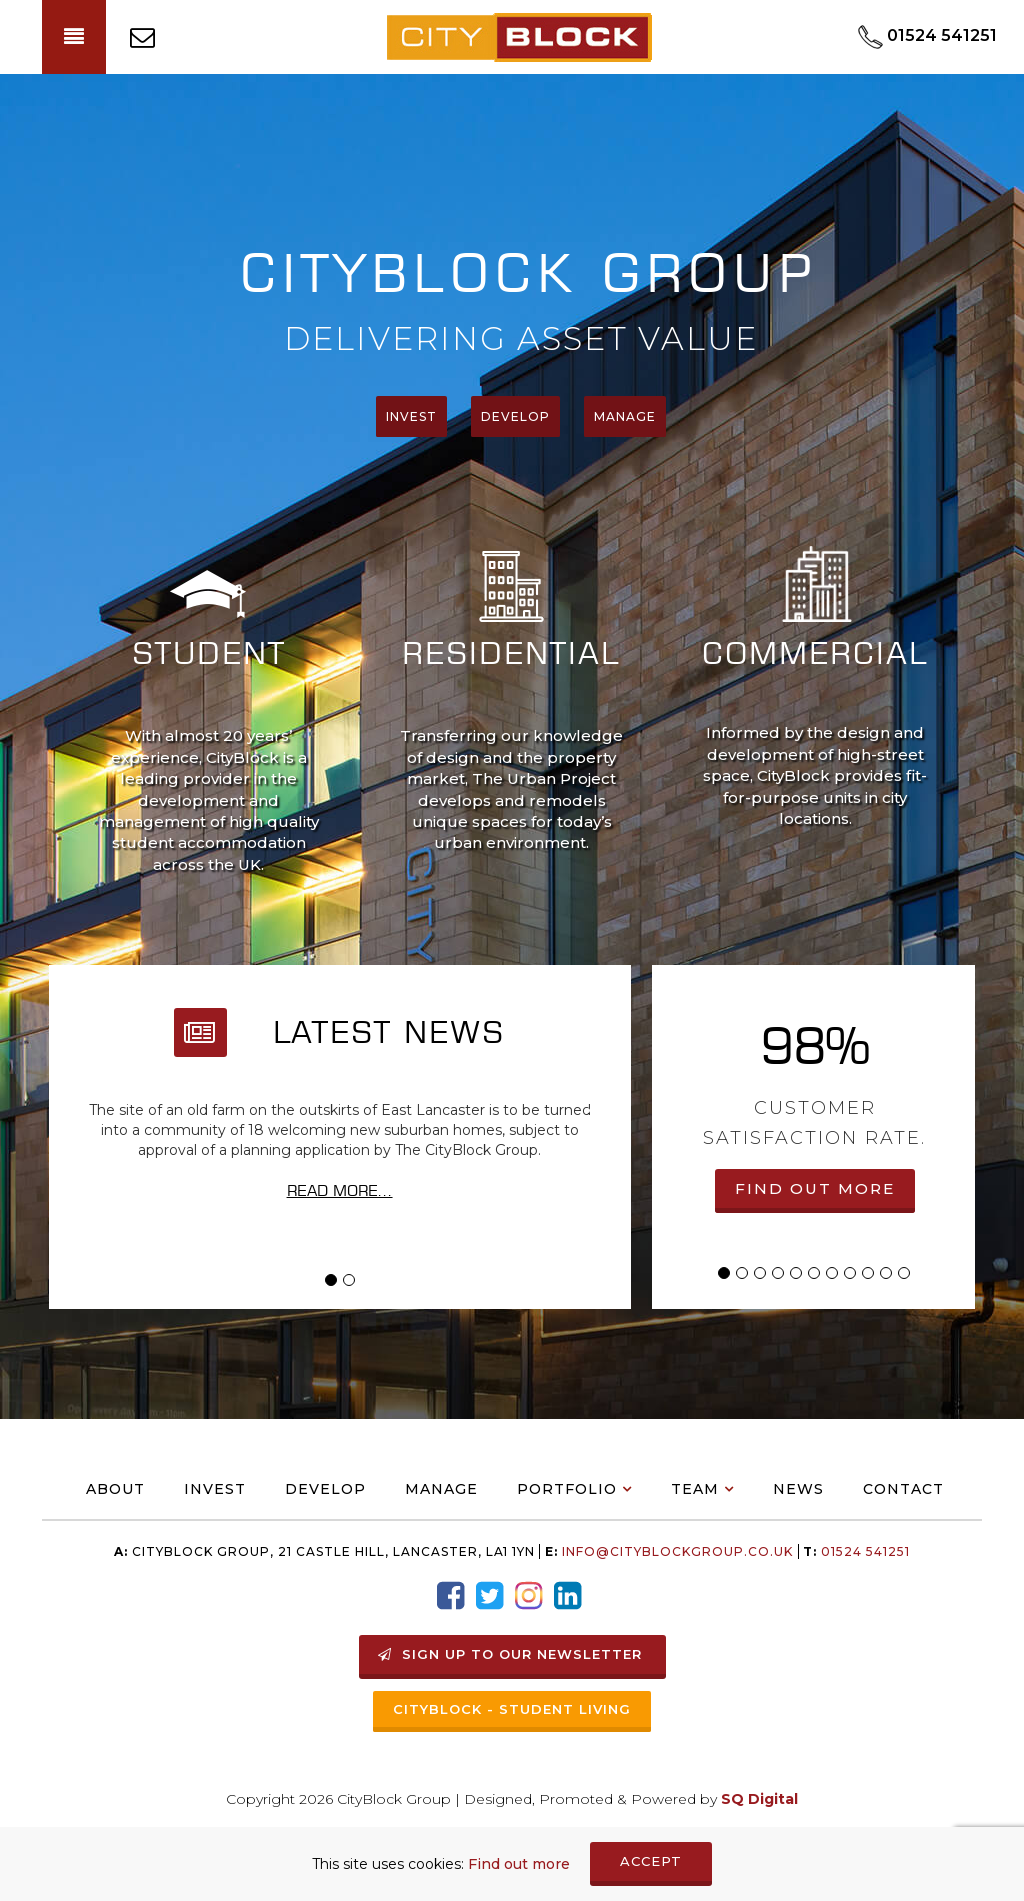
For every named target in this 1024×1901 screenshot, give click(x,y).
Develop (515, 416)
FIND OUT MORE (815, 1188)
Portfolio (567, 1489)
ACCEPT (651, 1861)
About (115, 1489)
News (798, 1489)
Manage (441, 1489)
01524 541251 (863, 1551)
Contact (903, 1489)
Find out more (519, 1864)
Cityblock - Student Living (512, 1709)
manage (625, 416)
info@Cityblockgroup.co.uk (677, 1551)
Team (695, 1489)
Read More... (340, 1190)
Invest (411, 416)
